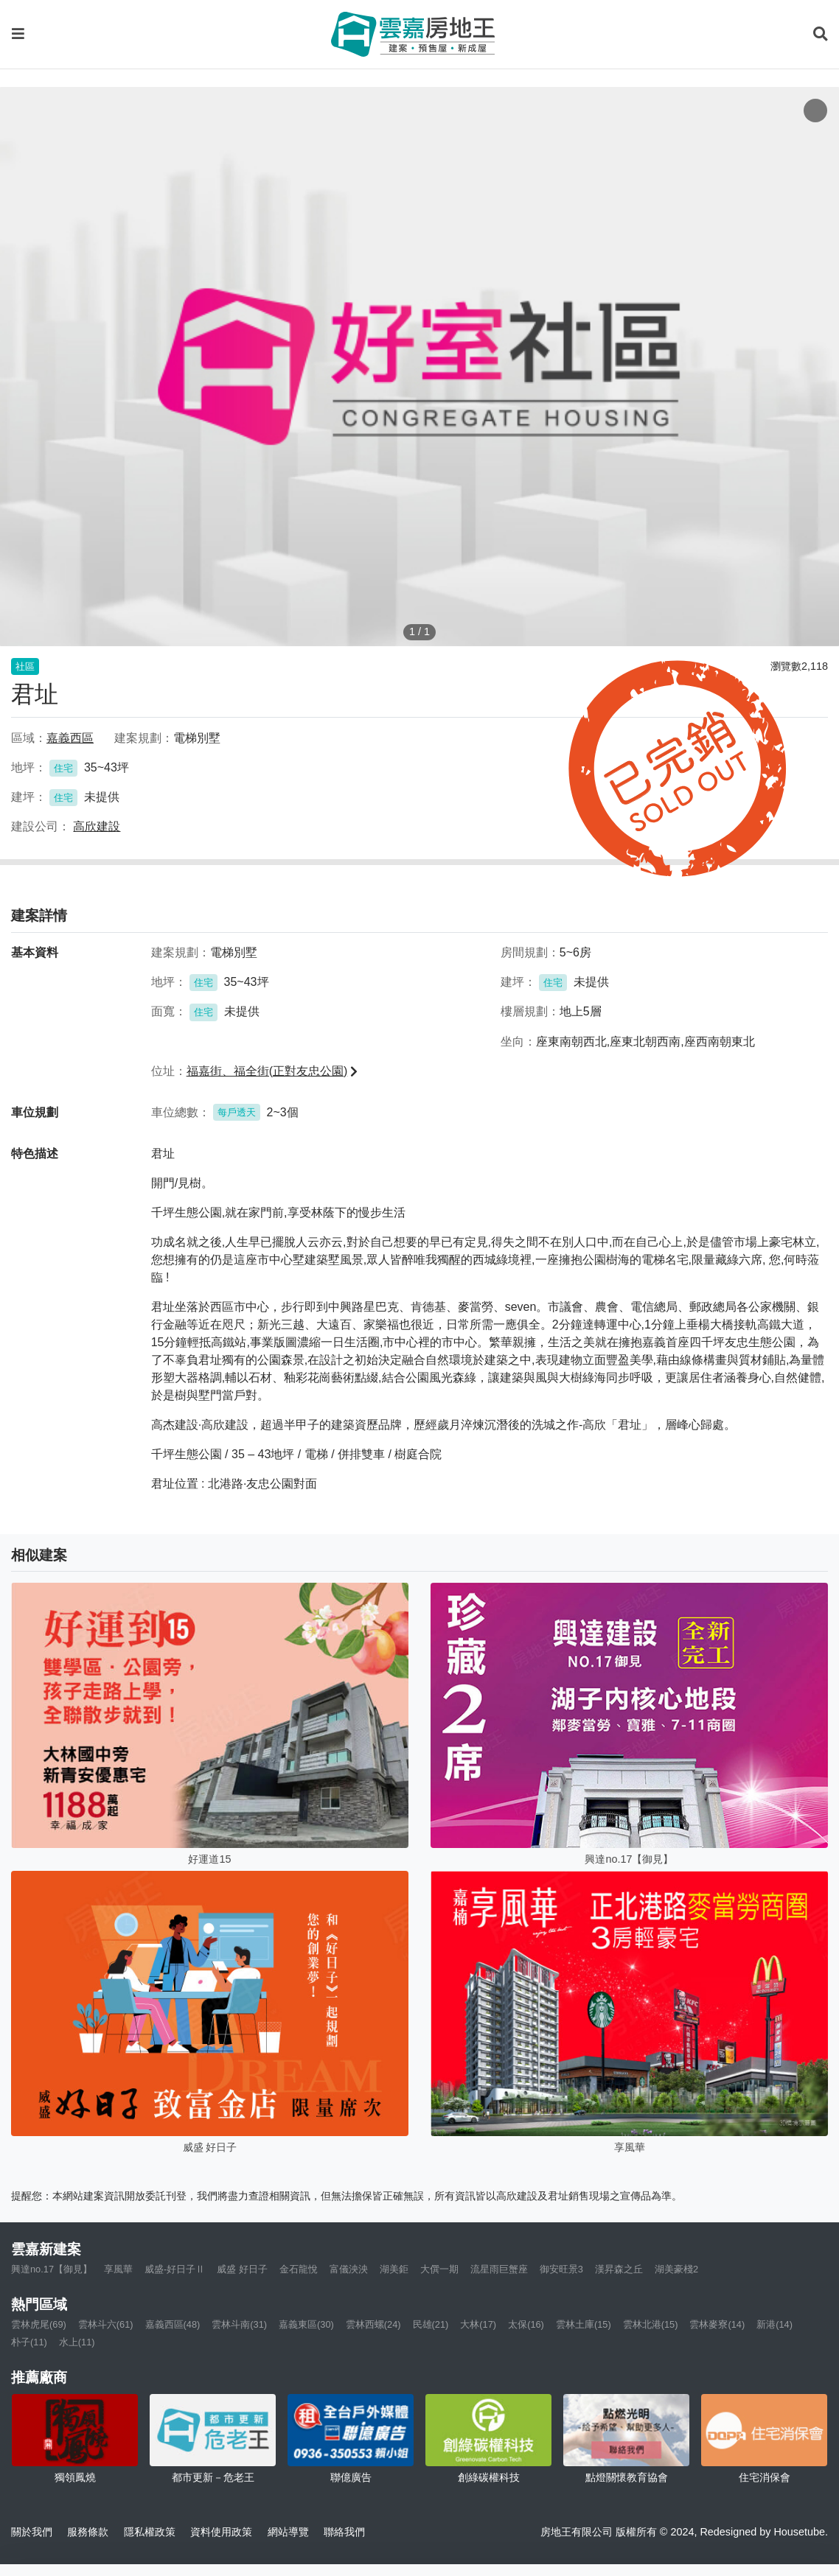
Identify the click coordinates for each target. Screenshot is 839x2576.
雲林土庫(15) (583, 2324)
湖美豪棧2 (676, 2269)
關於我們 (31, 2532)
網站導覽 (288, 2532)
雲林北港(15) (650, 2324)
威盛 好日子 (242, 2269)
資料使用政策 (221, 2532)
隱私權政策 (149, 2532)
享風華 (118, 2269)
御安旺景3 (561, 2269)
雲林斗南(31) (239, 2324)
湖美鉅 (394, 2269)
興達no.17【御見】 (51, 2269)
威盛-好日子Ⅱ (175, 2269)
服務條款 (87, 2532)
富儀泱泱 (349, 2269)
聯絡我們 (344, 2532)
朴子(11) (29, 2342)
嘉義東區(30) (306, 2324)
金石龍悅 (298, 2269)
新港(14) (774, 2324)
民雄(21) (431, 2324)
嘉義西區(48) (173, 2324)
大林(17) (478, 2324)
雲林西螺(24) (373, 2324)
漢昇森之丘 (619, 2269)
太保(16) (526, 2324)
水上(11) (77, 2342)
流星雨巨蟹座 (499, 2269)
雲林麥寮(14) (717, 2324)
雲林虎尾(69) (38, 2324)
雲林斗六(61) (105, 2324)
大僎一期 (439, 2269)
